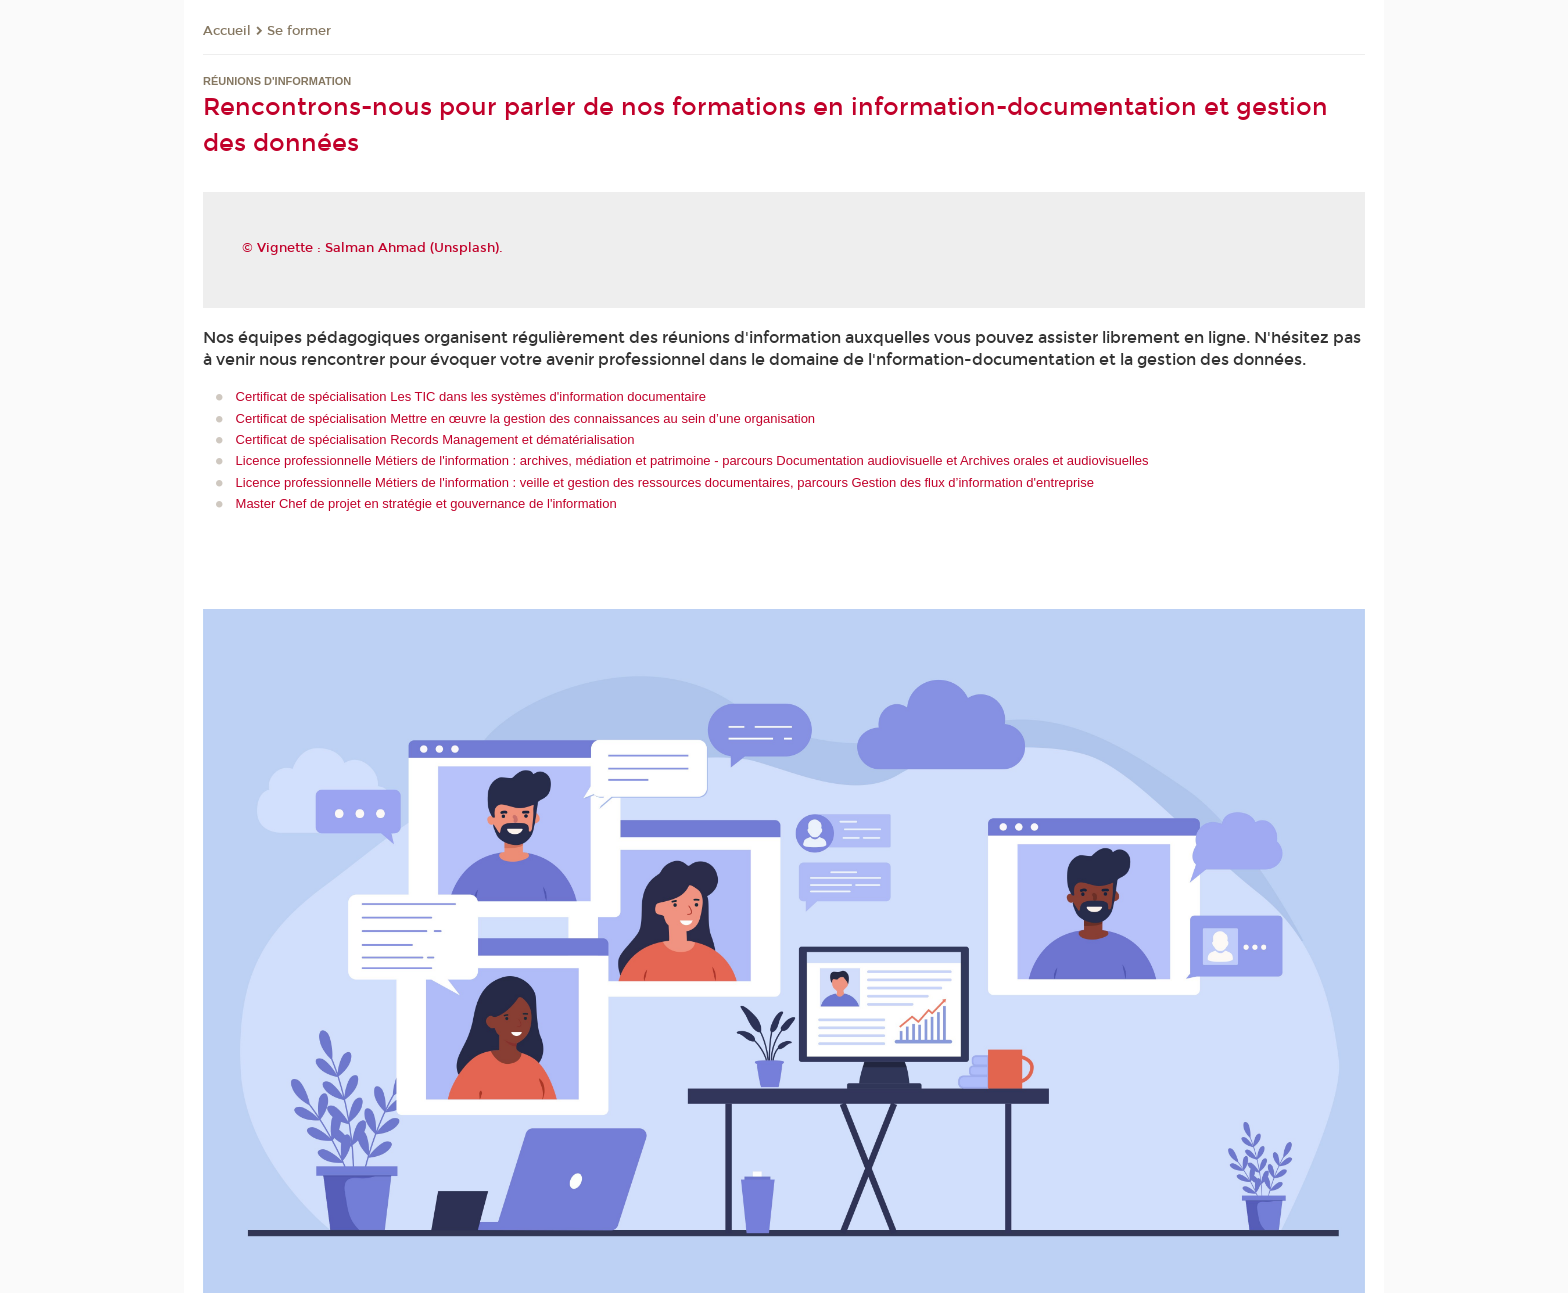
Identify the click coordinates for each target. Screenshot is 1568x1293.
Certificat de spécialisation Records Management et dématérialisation (435, 439)
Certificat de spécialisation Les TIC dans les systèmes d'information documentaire (471, 396)
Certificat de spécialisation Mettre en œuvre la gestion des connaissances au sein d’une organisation (526, 418)
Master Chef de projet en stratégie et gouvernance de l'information (426, 503)
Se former (299, 31)
